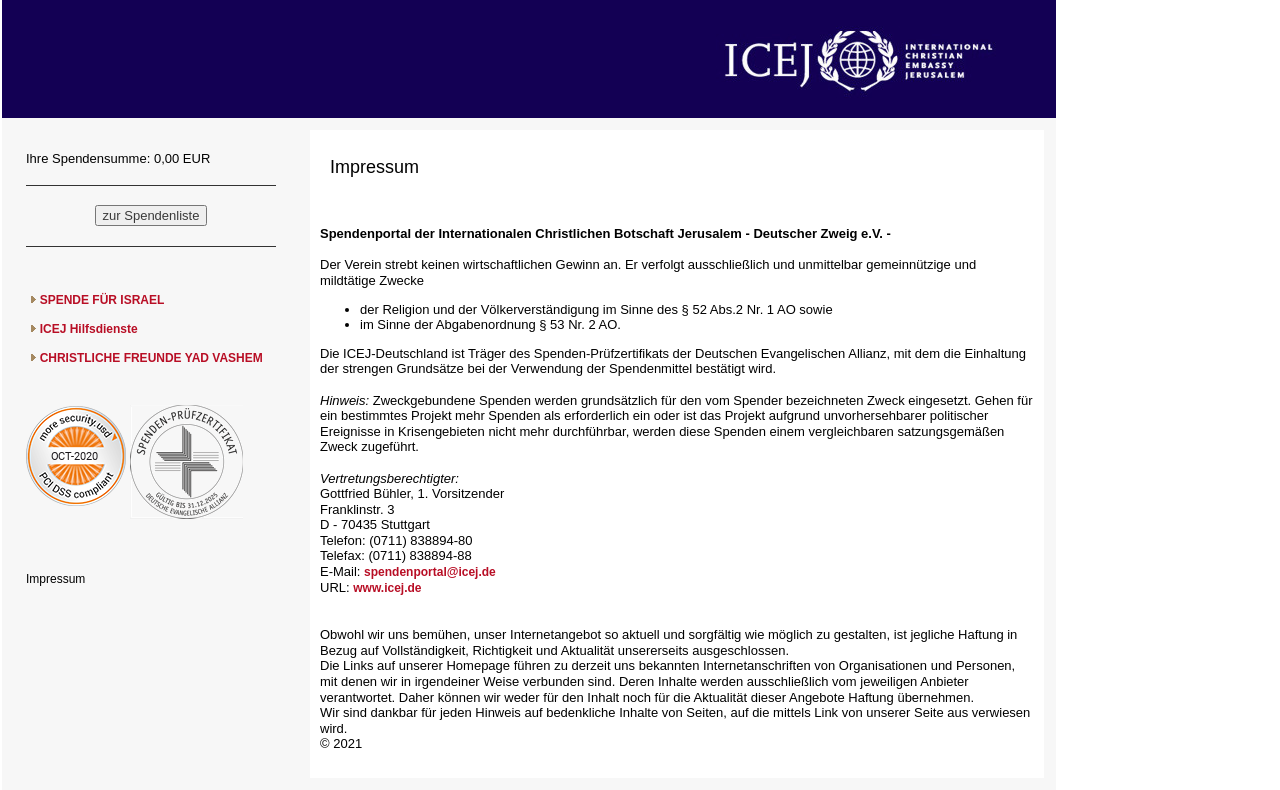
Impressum (55, 579)
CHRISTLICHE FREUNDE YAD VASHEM (151, 358)
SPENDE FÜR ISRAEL (102, 300)
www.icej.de (387, 588)
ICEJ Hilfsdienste (89, 329)
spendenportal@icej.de (430, 572)
